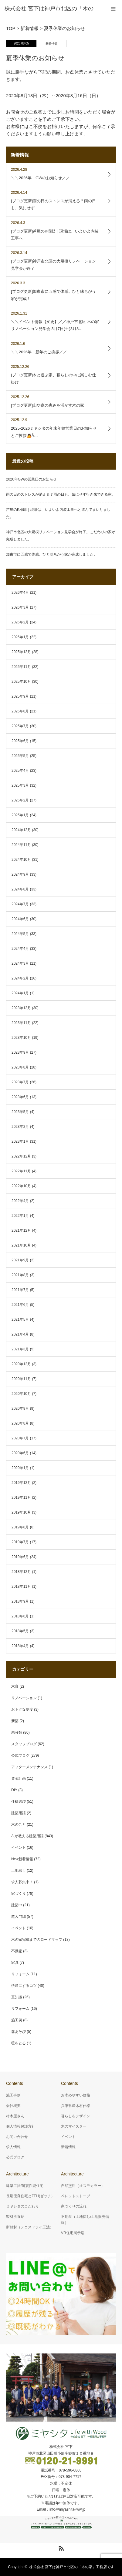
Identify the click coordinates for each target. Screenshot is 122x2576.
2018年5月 (20, 1631)
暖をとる (18, 2043)
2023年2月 (20, 1127)
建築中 (16, 1905)
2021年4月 (20, 1334)
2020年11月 (21, 1379)
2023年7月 (20, 1082)
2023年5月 (20, 1112)
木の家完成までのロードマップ (36, 1939)
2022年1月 (20, 1216)
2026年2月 (20, 622)
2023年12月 (21, 1008)
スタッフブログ (24, 1744)
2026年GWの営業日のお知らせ (31, 479)
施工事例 (13, 2095)
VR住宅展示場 (72, 2233)
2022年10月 (21, 1186)
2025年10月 (21, 681)
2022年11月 (21, 1171)
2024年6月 (20, 919)
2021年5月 (20, 1319)
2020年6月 (20, 1453)
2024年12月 (21, 830)
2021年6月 (20, 1305)
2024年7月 (20, 904)
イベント (18, 1847)
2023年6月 (20, 1097)
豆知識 (16, 1997)
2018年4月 (20, 1646)
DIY (14, 1790)
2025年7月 (20, 726)
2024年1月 (20, 993)
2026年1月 (20, 637)
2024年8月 (20, 889)
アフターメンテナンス (29, 1767)
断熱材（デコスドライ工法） (29, 2227)
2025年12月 (21, 652)
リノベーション (24, 1698)
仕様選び (18, 1801)
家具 (15, 1962)
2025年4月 (20, 770)
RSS (60, 2547)
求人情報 (13, 2147)
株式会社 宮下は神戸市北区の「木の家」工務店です (71, 2567)
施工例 (16, 2020)
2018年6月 (20, 1616)
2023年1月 (20, 1141)
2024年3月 (20, 963)
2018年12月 (21, 1572)
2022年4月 (20, 1201)
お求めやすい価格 (75, 2095)
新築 (15, 1721)
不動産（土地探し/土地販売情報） (85, 2219)
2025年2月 (20, 800)
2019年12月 (21, 1483)
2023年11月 (21, 1023)
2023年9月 (20, 1052)
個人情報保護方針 (20, 2126)
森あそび (18, 2031)
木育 (15, 1686)
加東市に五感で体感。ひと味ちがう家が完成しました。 (51, 554)
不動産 (16, 1951)
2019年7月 (20, 1542)
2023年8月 (20, 1067)
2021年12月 (21, 1230)
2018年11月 (21, 1586)
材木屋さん (15, 2116)
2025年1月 (20, 815)
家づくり (18, 1893)
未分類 (16, 1732)
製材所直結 (15, 2216)
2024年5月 (20, 934)
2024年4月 (20, 948)
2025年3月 (20, 785)
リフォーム (20, 1974)
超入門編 (18, 1916)
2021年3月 (20, 1349)
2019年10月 (21, 1512)
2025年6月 (20, 741)
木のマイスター (73, 2126)
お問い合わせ (17, 2137)
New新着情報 (22, 1859)
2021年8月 (20, 1275)
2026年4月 (20, 592)
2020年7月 (20, 1438)
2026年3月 (20, 607)
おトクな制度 (22, 1709)
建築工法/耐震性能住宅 (24, 2186)
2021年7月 (20, 1290)
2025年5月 (20, 756)
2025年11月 (21, 667)
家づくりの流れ (73, 2206)
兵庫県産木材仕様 (75, 2106)
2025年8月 (20, 711)
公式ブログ (20, 1755)
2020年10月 (21, 1394)
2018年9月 (20, 1601)
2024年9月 (20, 874)
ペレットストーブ (75, 2196)
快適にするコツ (24, 1985)
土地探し (18, 1870)
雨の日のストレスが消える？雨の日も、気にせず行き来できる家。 (60, 494)
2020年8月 (20, 1423)
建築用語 (18, 1813)
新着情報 (52, 43)
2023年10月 (21, 1037)
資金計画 (18, 1778)
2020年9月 (20, 1408)
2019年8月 (20, 1527)
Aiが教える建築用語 (27, 1836)
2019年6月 (20, 1557)
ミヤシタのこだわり (22, 2206)
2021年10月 (21, 1245)
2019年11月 (21, 1497)
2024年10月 (21, 859)
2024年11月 (21, 845)
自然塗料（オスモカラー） (83, 2186)
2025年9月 (20, 696)
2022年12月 (21, 1156)
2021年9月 (20, 1260)
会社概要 (13, 2106)
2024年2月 (20, 978)
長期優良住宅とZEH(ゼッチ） (30, 2196)
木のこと (18, 1824)
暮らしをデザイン (75, 2116)
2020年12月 (21, 1364)
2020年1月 (20, 1468)
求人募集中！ (22, 1882)
